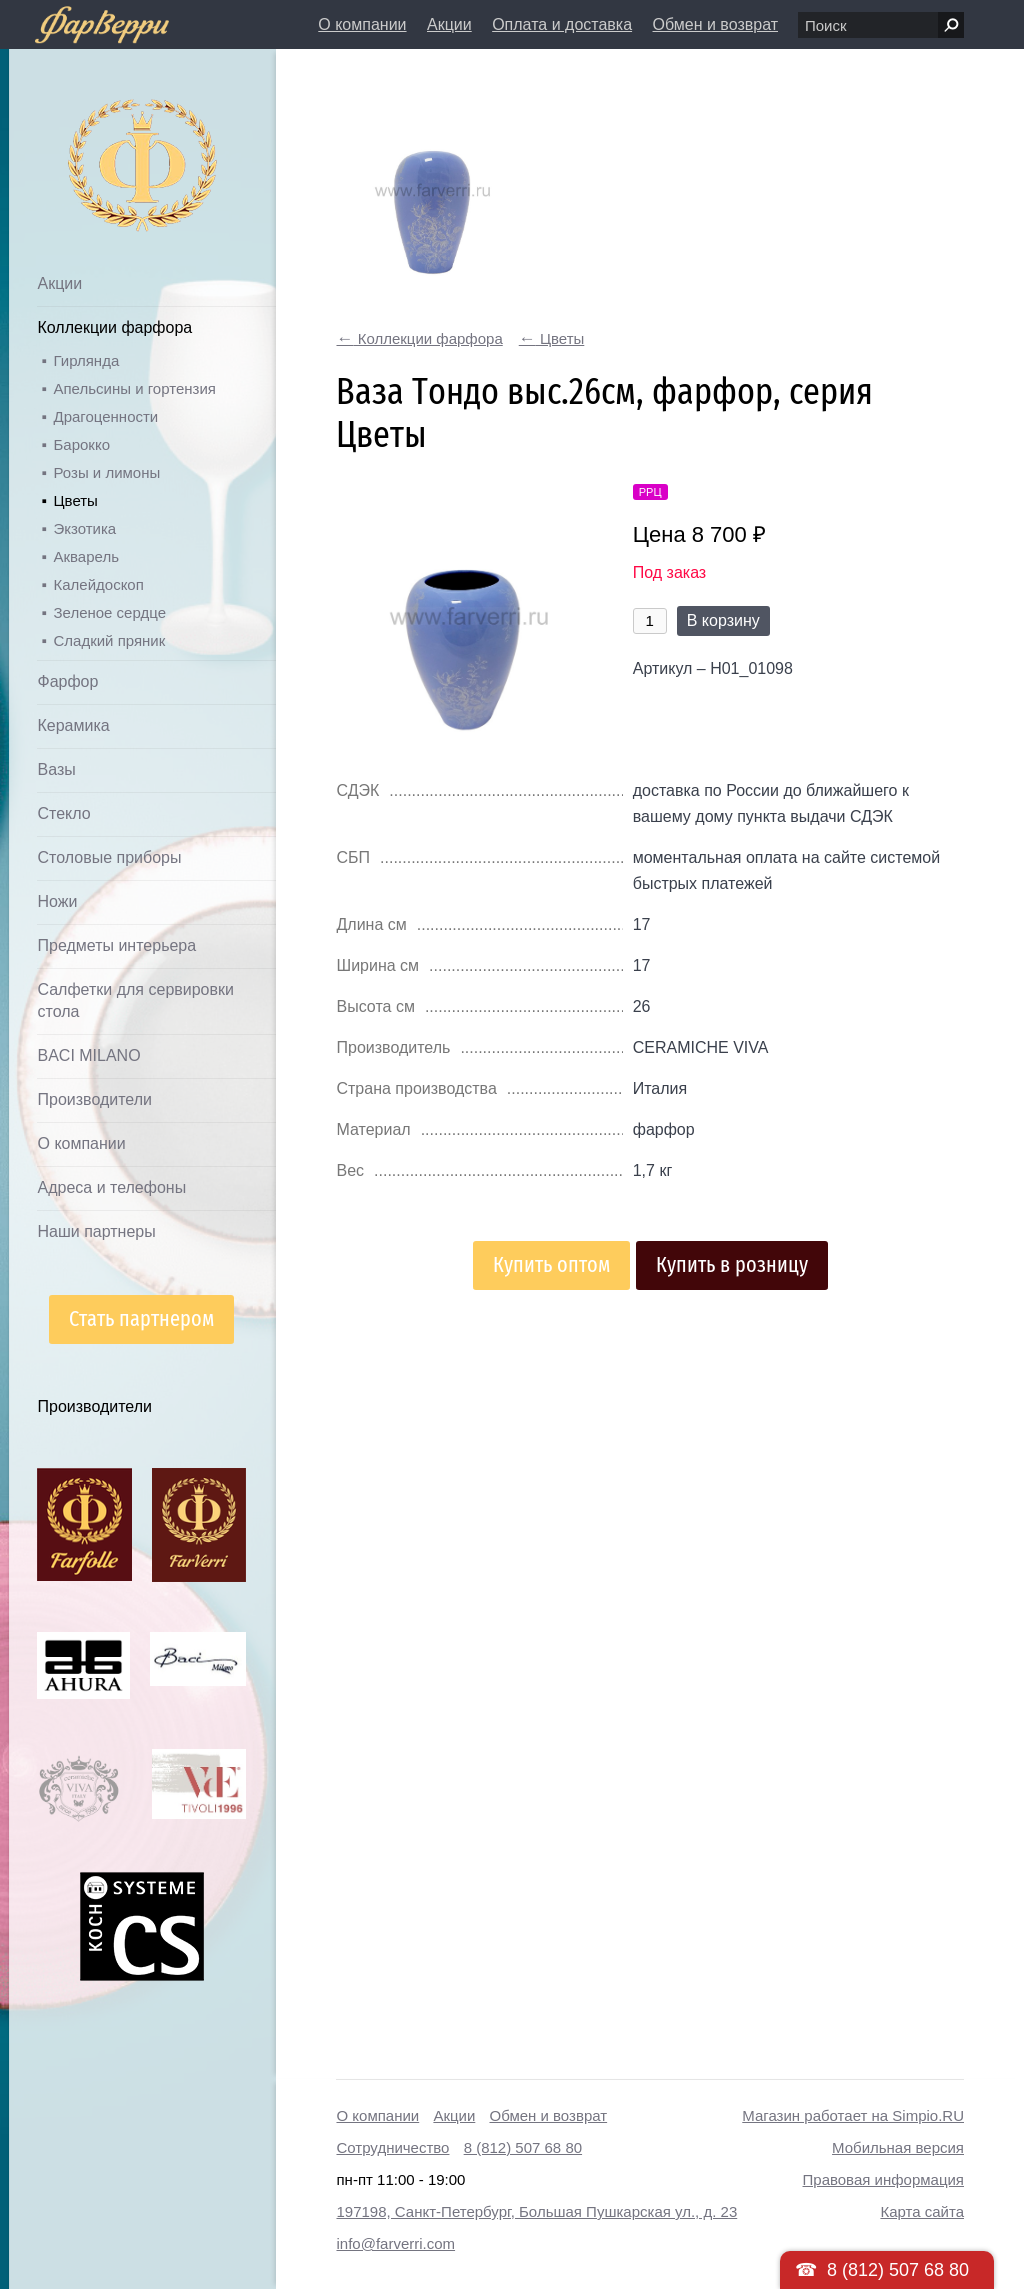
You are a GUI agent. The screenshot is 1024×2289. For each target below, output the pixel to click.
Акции (449, 24)
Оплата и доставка (562, 24)
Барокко (81, 444)
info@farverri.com (395, 2243)
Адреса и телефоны (111, 1187)
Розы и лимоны (106, 472)
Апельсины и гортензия (134, 388)
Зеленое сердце (109, 612)
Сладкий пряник (109, 640)
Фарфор (67, 681)
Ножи (57, 901)
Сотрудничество (392, 2147)
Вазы (56, 769)
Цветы (75, 500)
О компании (362, 24)
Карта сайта (922, 2211)
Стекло (63, 813)
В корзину (723, 620)
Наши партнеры (96, 1231)
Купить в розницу (732, 1264)
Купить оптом (551, 1264)
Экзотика (84, 528)
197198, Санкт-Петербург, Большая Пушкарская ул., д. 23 (536, 2211)
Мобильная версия (898, 2147)
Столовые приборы (109, 857)
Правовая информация (883, 2179)
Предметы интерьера (116, 945)
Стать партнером (141, 1318)
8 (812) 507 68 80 (523, 2147)
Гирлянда (86, 360)
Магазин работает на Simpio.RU (853, 2115)
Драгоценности (105, 416)
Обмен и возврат (715, 24)
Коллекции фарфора (114, 327)
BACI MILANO (88, 1055)
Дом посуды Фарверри (102, 135)
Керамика (73, 725)
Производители (94, 1099)
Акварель (85, 556)
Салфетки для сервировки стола (135, 1000)
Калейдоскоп (98, 584)
